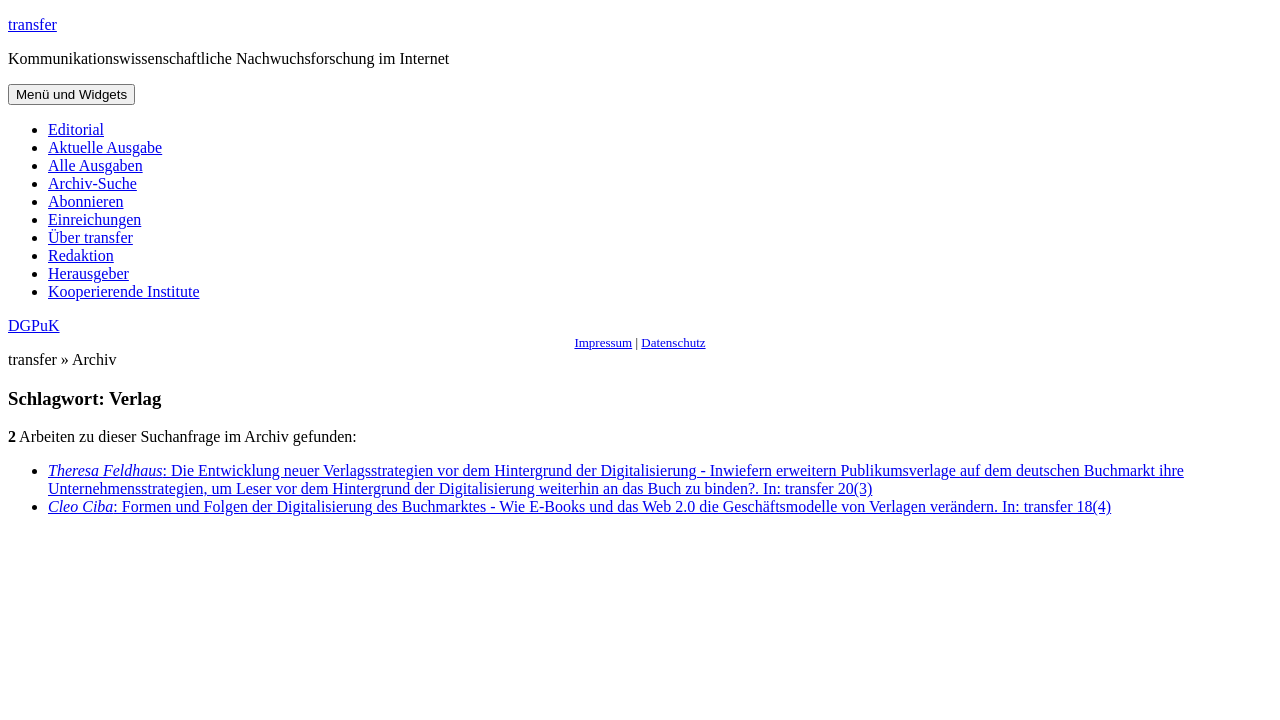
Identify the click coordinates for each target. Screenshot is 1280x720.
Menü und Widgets (71, 94)
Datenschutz (673, 342)
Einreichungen (94, 219)
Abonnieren (86, 201)
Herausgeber (88, 273)
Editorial (76, 129)
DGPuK (34, 325)
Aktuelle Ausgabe (105, 147)
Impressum (603, 342)
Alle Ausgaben (95, 165)
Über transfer (90, 237)
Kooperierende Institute (124, 291)
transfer (32, 24)
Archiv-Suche (92, 183)
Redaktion (81, 255)
